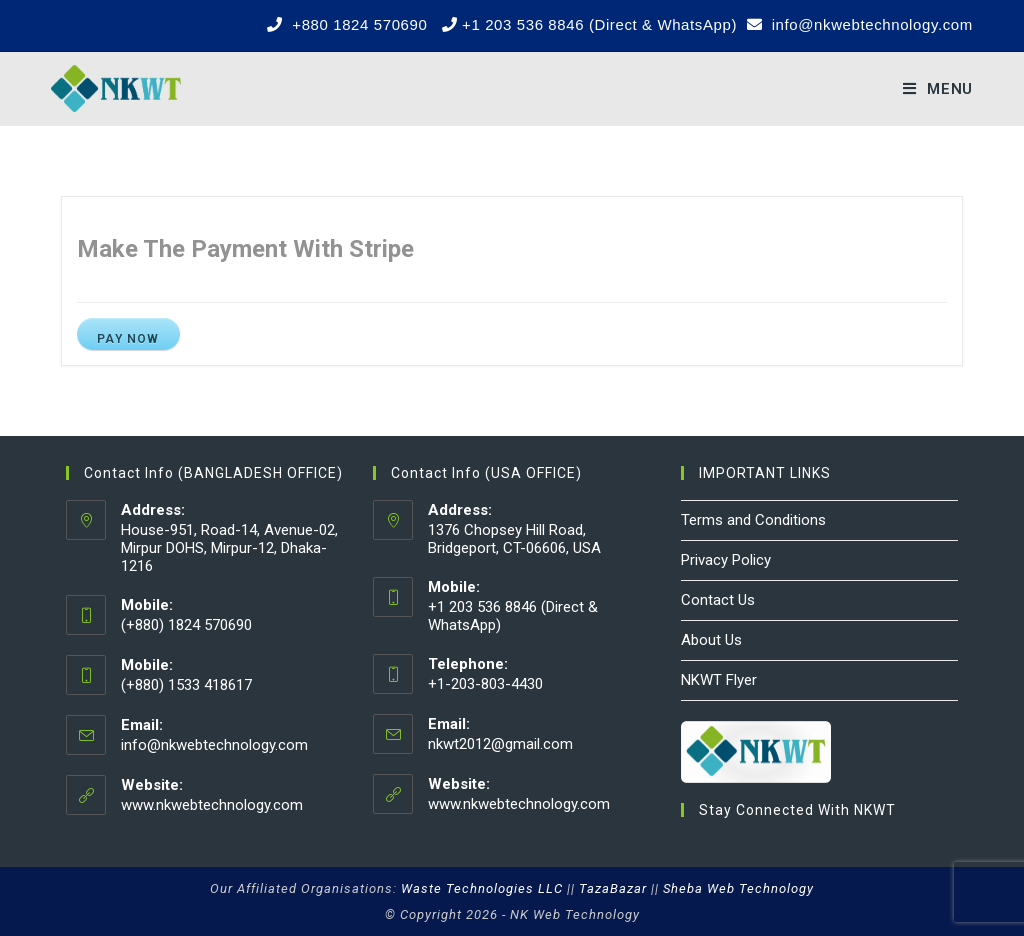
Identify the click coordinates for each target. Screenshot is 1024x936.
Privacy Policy (726, 560)
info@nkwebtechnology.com (214, 745)
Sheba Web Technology (738, 888)
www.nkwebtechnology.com (212, 805)
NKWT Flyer (719, 680)
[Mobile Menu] (938, 89)
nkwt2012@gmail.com (500, 744)
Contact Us (718, 600)
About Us (711, 640)
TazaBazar (613, 888)
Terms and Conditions (753, 520)
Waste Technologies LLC (482, 888)
